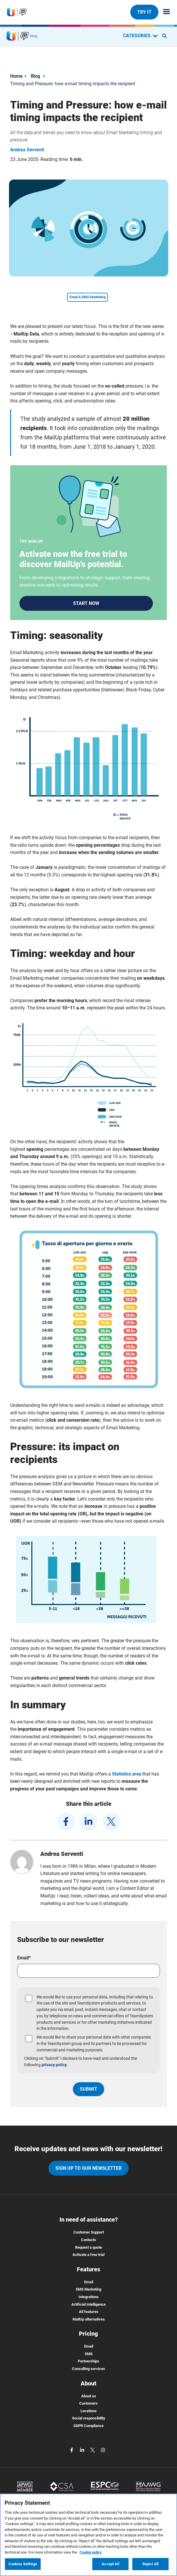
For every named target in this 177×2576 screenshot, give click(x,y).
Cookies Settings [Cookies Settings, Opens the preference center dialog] (22, 2564)
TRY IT (144, 12)
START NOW (86, 603)
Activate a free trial (88, 2254)
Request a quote (88, 2247)
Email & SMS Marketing (87, 297)
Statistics (126, 1774)
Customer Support (88, 2232)
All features (88, 2311)
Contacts (88, 2240)
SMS (89, 2354)
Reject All (150, 2564)
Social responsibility (88, 2418)
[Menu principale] (164, 12)
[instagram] (103, 2450)
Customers (88, 2403)
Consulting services (88, 2368)
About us (88, 2396)
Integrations (89, 2297)
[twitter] (111, 1821)
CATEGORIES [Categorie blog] (140, 35)
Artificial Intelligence (88, 2304)
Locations (88, 2411)
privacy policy (54, 2064)
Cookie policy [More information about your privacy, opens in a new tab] (91, 2552)
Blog (35, 76)
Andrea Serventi (27, 149)
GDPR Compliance (88, 2426)
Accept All (110, 2564)
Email (88, 2282)
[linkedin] (88, 1821)
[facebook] (66, 1821)
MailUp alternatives (89, 2319)
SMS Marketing (88, 2289)
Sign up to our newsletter (88, 2168)
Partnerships (88, 2361)
